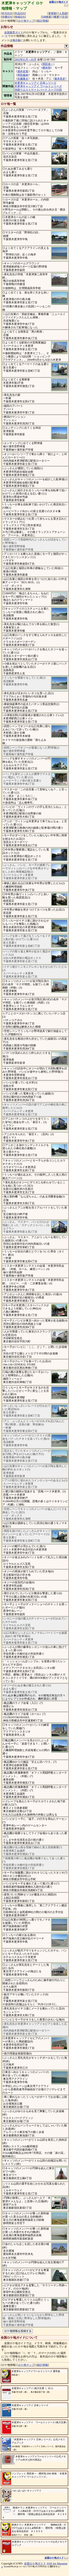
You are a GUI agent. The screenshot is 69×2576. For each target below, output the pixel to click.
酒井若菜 (22, 71)
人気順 (63, 13)
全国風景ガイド (13, 32)
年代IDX (7, 13)
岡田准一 (47, 64)
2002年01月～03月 (25, 59)
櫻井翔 (46, 67)
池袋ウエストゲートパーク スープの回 (38, 89)
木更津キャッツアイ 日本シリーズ (35, 82)
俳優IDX (7, 16)
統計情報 (42, 20)
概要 (56, 16)
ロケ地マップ (26, 20)
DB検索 (46, 16)
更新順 (52, 13)
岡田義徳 (22, 75)
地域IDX (20, 16)
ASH (49, 2563)
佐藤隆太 (22, 78)
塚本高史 (59, 78)
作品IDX (20, 13)
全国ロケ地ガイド (35, 2563)
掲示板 (16, 40)
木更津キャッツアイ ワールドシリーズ (38, 86)
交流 (64, 16)
